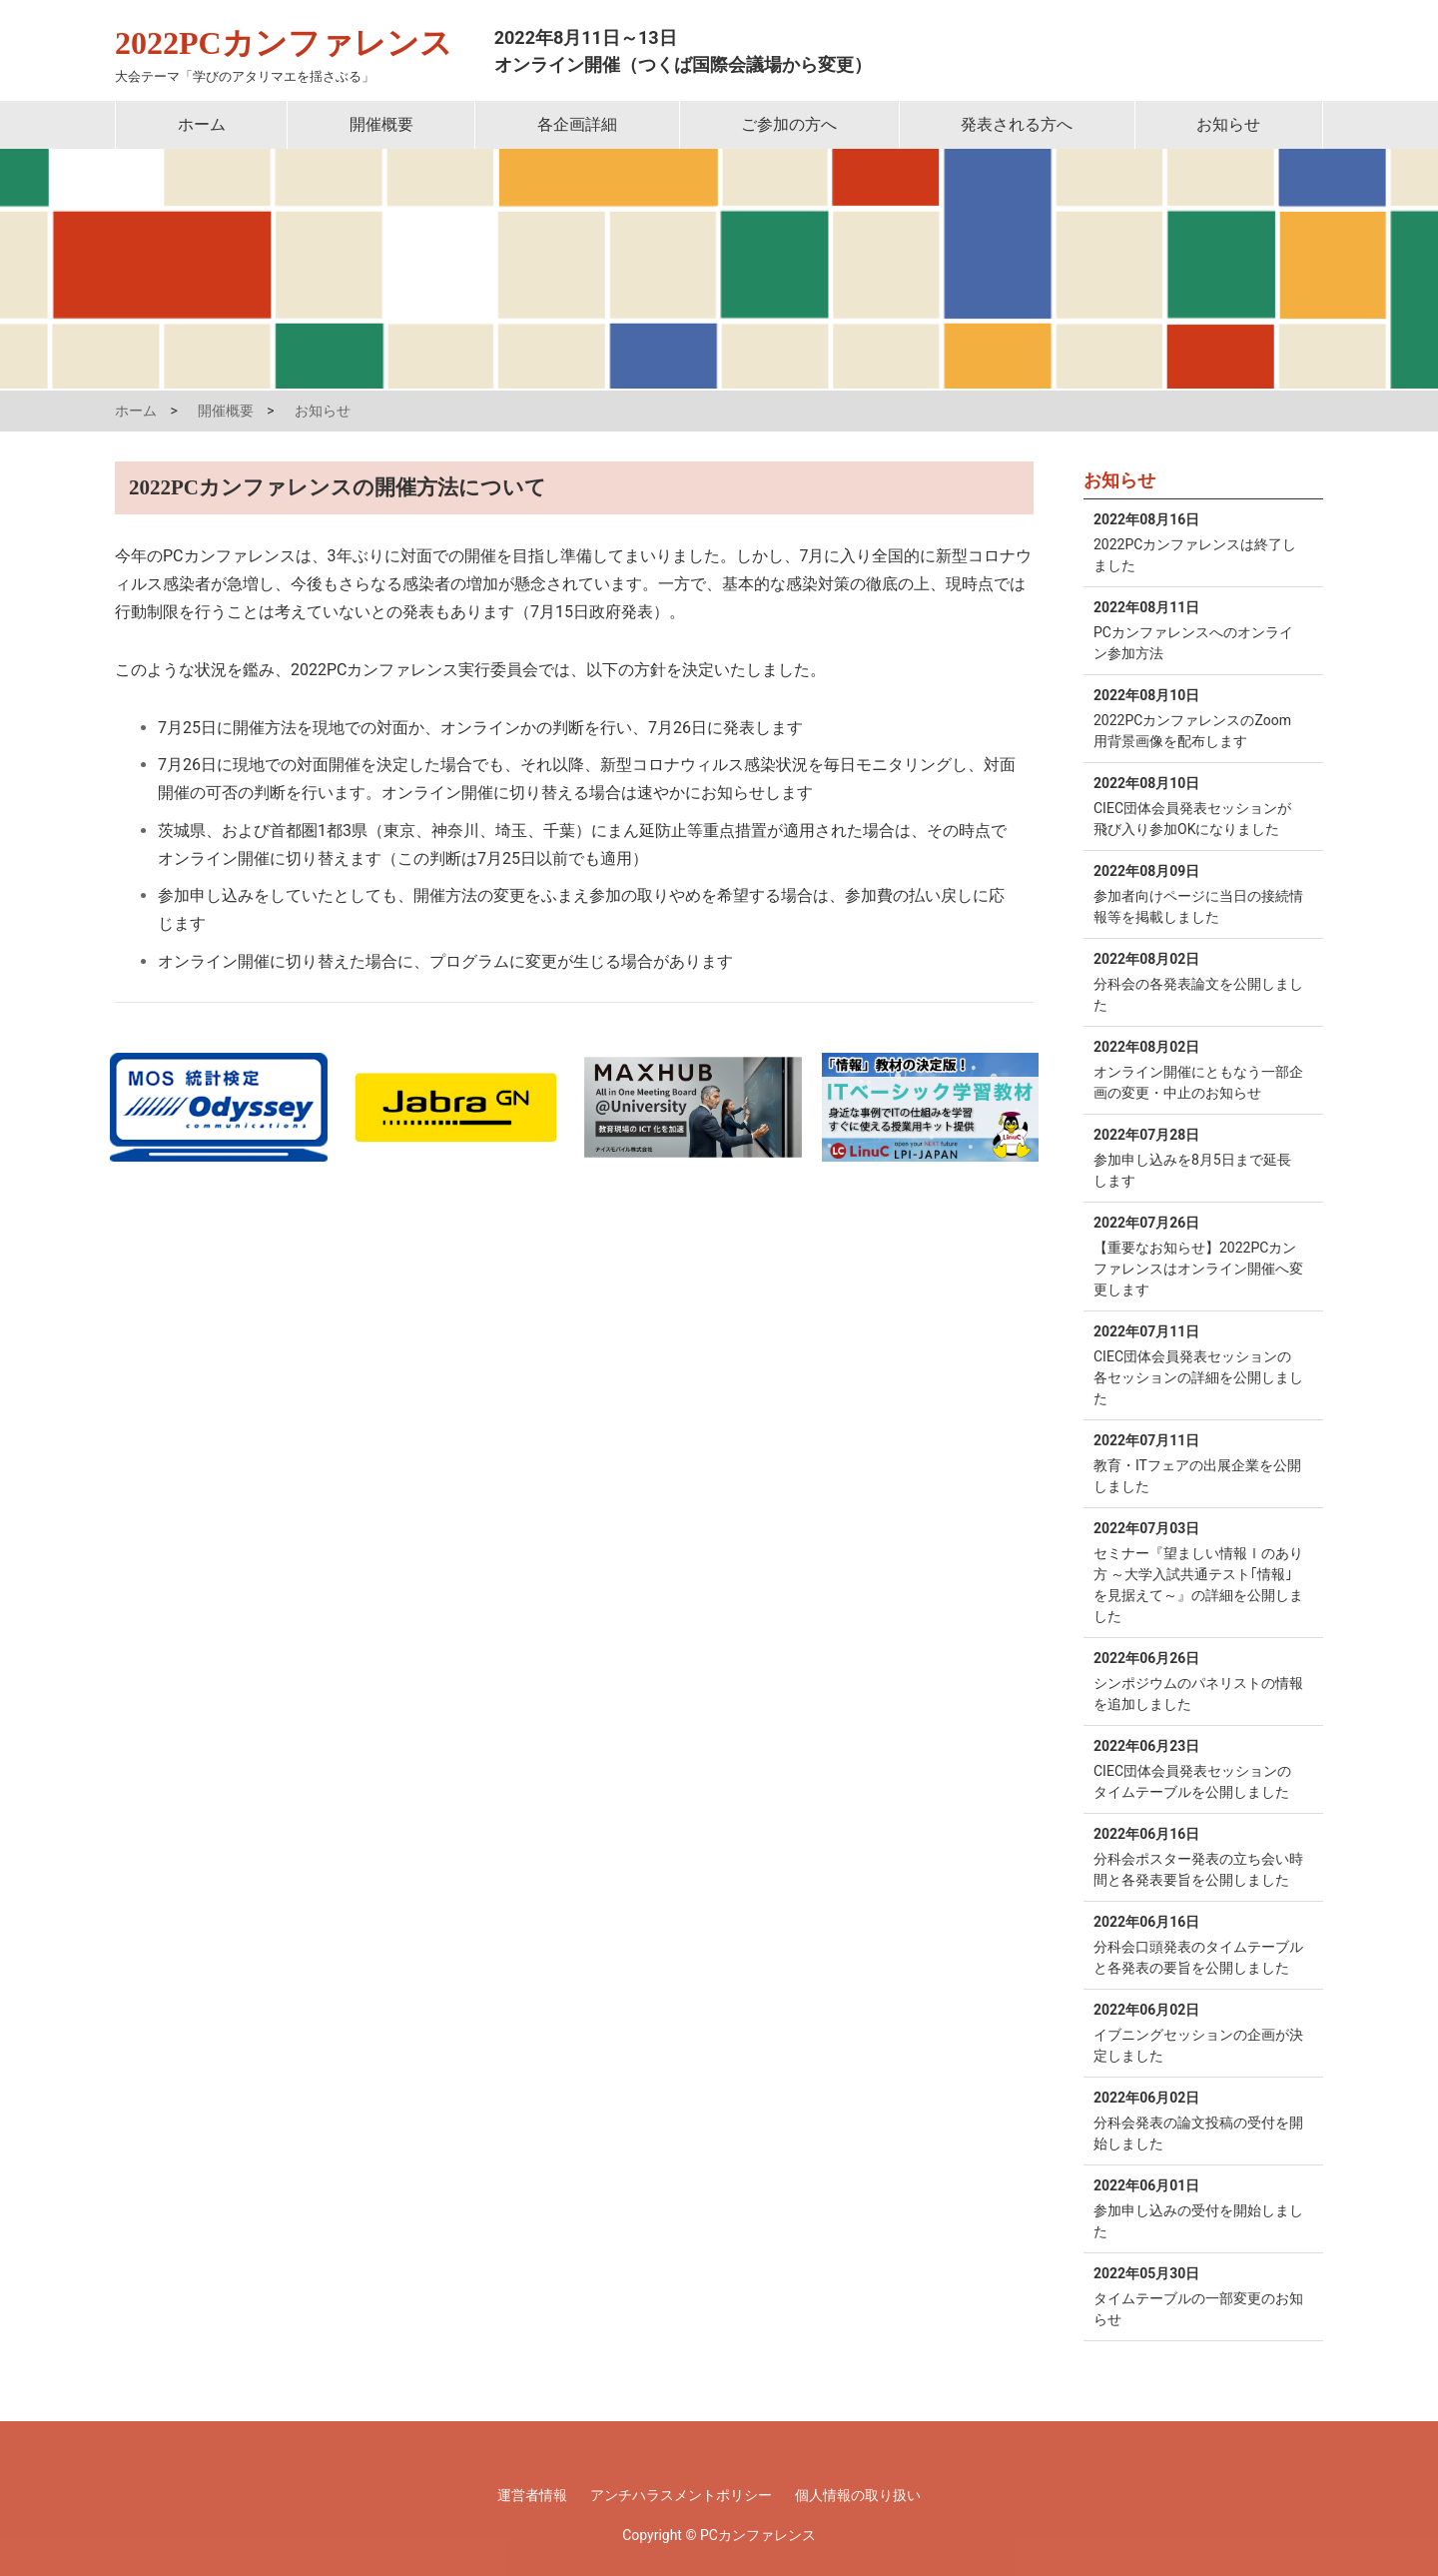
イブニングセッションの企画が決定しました (1198, 2032)
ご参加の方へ (789, 124)
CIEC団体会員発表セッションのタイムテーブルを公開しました (1198, 1768)
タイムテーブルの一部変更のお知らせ (1198, 2295)
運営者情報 (532, 2495)
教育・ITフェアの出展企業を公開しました (1198, 1462)
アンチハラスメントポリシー (681, 2495)
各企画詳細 (577, 124)
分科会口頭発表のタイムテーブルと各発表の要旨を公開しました (1198, 1944)
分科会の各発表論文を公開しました (1198, 981)
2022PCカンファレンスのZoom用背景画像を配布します (1198, 717)
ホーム (202, 124)
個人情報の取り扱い (858, 2495)
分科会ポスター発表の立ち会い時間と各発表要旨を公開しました (1198, 1856)
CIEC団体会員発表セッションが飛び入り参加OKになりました (1198, 805)
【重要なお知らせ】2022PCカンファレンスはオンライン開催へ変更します (1198, 1255)
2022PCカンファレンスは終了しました (1198, 541)
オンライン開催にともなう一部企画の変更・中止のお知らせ (1198, 1069)
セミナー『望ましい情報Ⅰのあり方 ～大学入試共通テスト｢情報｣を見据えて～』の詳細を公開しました (1198, 1571)
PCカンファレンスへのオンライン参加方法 (1198, 629)
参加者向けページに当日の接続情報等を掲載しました (1198, 893)
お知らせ (1228, 124)
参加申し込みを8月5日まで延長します (1198, 1157)
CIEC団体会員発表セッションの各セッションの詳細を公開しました (1198, 1363)
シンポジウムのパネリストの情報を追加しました (1198, 1680)
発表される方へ (1017, 124)
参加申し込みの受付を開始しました (1198, 2207)
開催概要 (381, 124)
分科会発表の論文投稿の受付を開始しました (1198, 2119)
